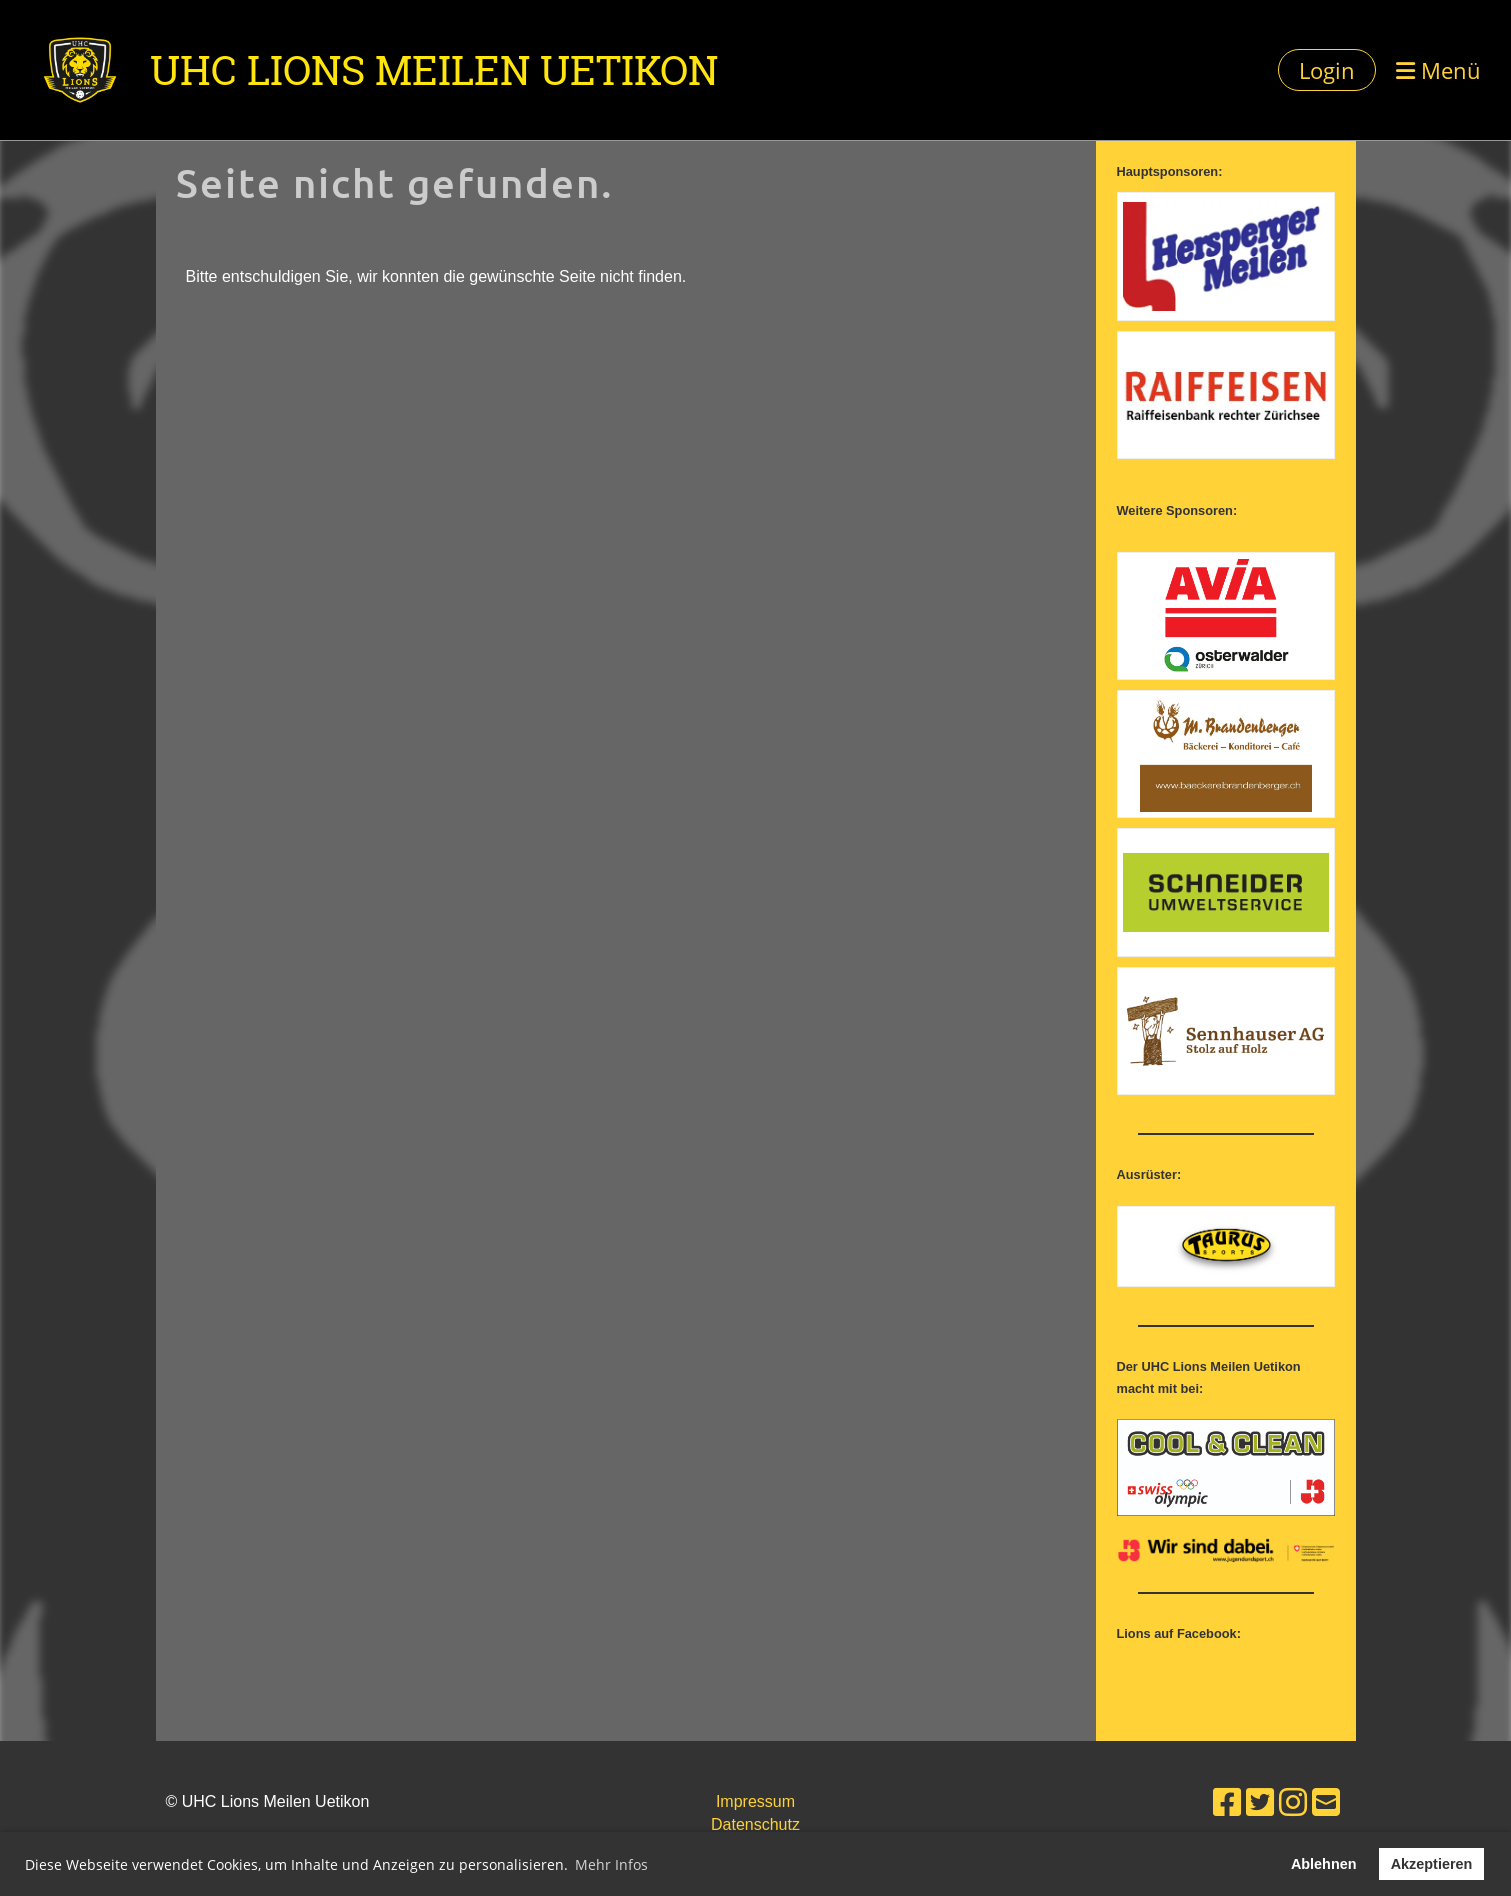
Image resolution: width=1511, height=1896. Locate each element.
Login (1327, 70)
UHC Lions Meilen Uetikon (434, 69)
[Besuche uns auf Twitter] (1260, 1803)
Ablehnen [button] (1324, 1864)
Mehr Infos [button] (611, 1864)
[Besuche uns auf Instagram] (1293, 1803)
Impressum (755, 1801)
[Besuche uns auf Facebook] (1227, 1803)
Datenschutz (755, 1824)
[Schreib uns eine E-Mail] (1326, 1803)
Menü (1438, 70)
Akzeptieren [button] (1432, 1864)
